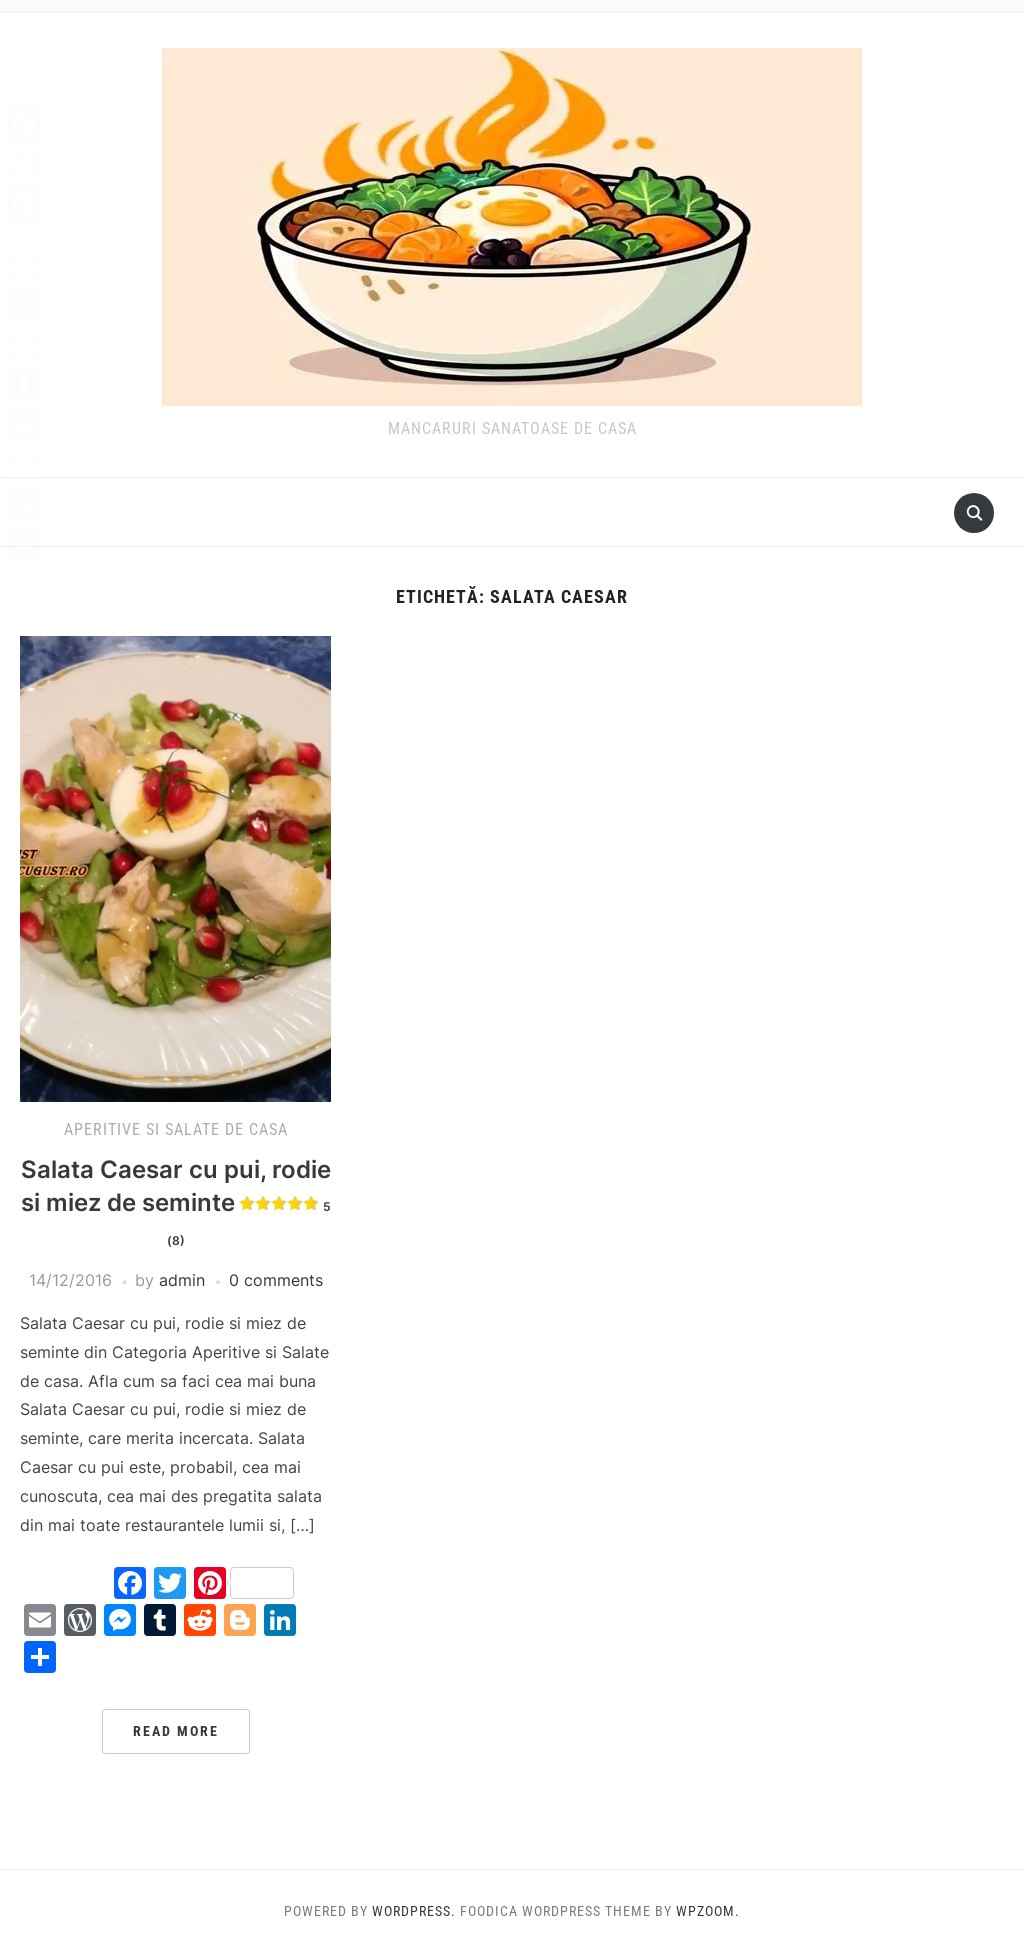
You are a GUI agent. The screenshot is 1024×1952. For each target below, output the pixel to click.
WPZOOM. (708, 1911)
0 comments (276, 1280)
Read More (176, 1731)
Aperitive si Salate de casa (176, 1129)
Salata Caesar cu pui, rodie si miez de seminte (176, 1203)
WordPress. (414, 1911)
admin (182, 1280)
